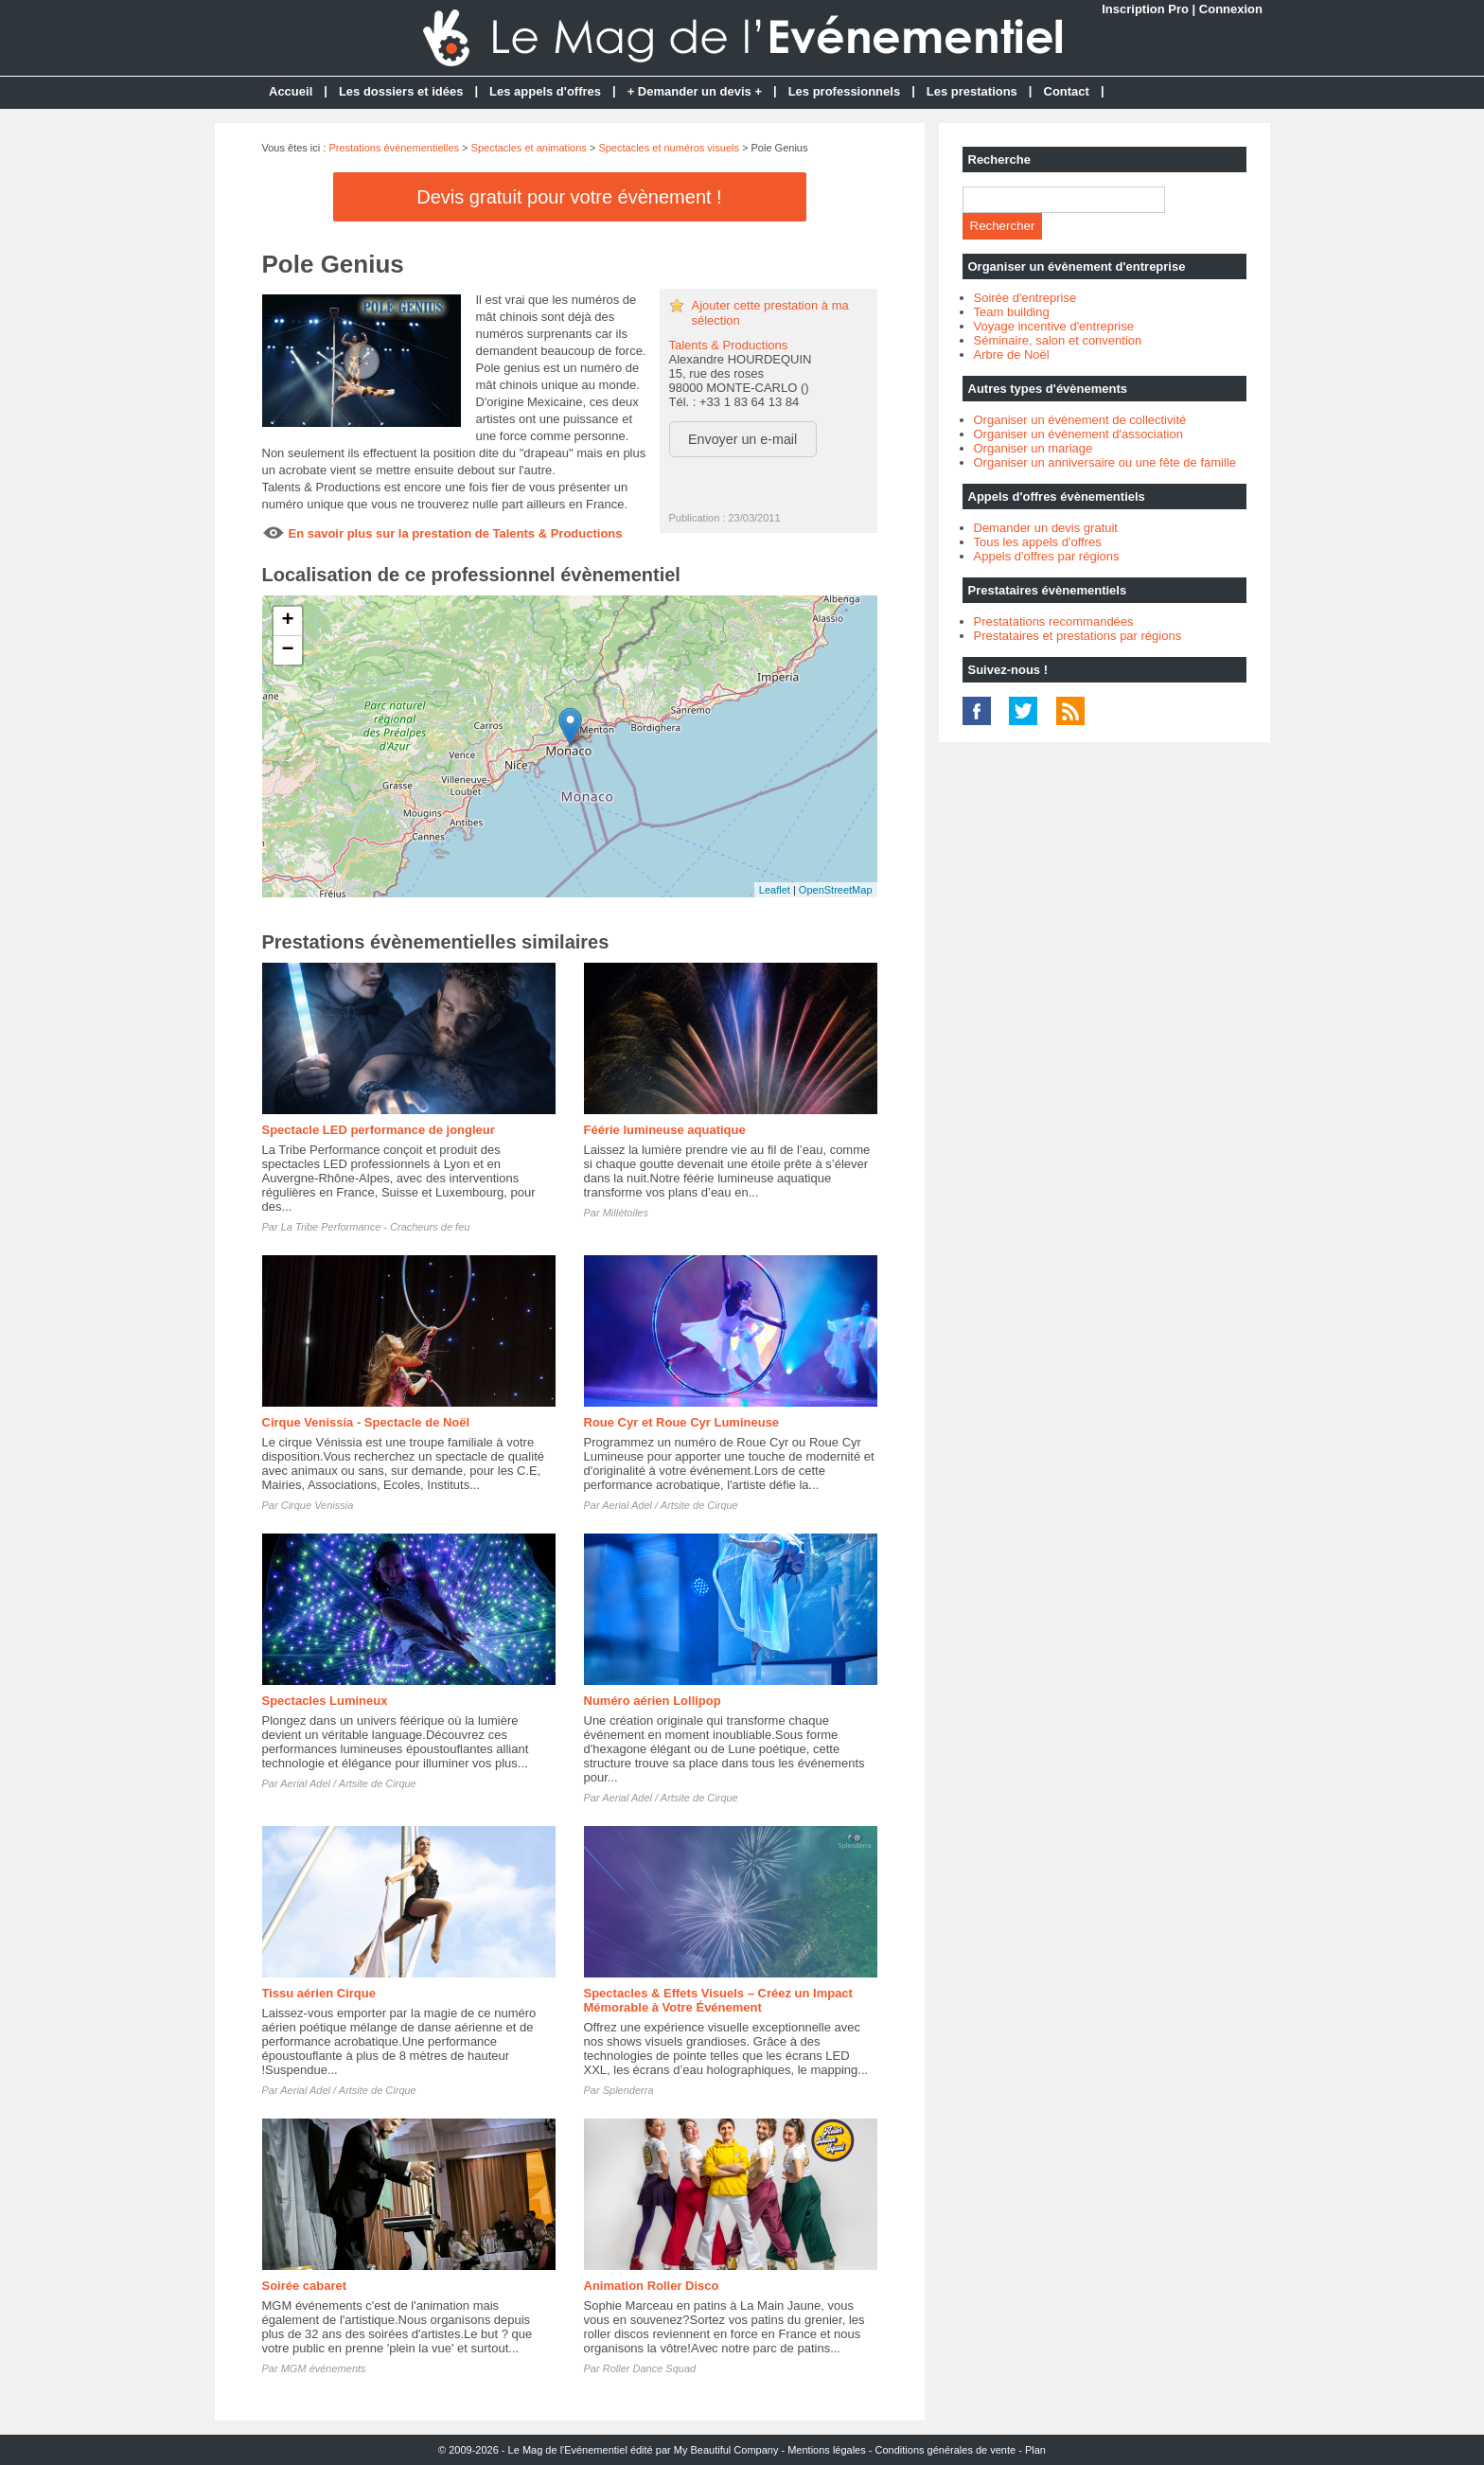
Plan (1035, 2450)
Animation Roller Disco (651, 2286)
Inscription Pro (1145, 9)
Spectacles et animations (529, 147)
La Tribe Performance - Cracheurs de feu (375, 1226)
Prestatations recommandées (1054, 621)
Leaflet (774, 890)
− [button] (287, 650)
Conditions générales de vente (945, 2450)
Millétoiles (625, 1212)
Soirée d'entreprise (1025, 298)
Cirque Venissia (317, 1505)
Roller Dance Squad (649, 2368)
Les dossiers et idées (401, 91)
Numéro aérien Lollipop (652, 1701)
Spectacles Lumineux (325, 1701)
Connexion (1231, 9)
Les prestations (972, 91)
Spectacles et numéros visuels (668, 147)
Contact (1066, 91)
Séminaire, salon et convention (1058, 340)
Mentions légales (826, 2450)
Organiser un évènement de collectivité (1080, 420)
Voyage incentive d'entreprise (1054, 326)
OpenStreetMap (836, 890)
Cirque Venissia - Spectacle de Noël (366, 1422)
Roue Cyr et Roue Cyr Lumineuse (682, 1422)
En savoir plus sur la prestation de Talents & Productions (456, 533)
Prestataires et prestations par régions (1078, 636)
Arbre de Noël (1012, 354)
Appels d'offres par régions (1047, 556)
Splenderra (628, 2090)
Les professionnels (844, 91)
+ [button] (287, 621)
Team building (1012, 312)
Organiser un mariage (1033, 448)
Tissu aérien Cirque (319, 1993)
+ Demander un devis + (694, 91)
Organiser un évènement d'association (1078, 434)
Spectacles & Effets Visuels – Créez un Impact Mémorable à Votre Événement (718, 2000)
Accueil (290, 91)
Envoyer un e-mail (742, 439)
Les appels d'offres (545, 91)
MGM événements (323, 2368)
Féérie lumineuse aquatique (665, 1130)
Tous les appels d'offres (1038, 542)
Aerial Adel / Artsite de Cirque (669, 1505)
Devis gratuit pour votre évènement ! (568, 196)
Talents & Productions (728, 345)
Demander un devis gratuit (1046, 528)
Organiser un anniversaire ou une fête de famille (1105, 462)
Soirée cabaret (304, 2286)
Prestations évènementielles (393, 147)
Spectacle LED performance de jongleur (378, 1130)
